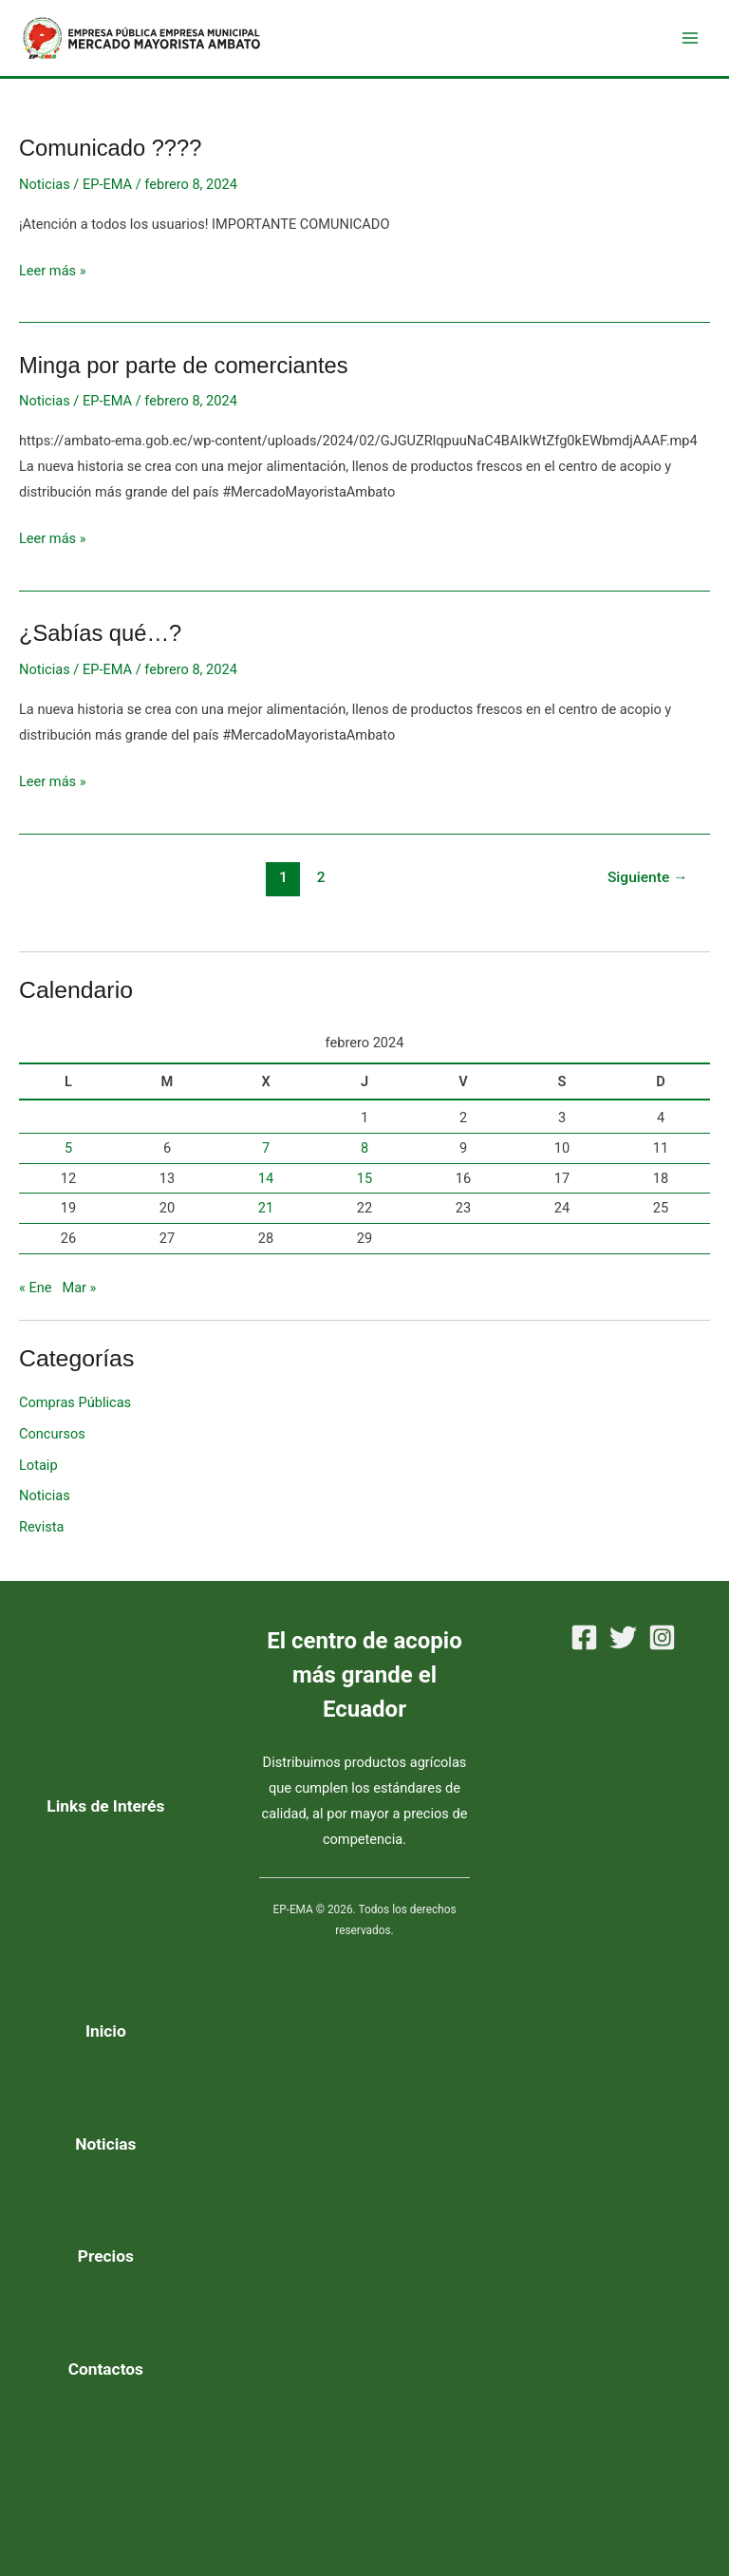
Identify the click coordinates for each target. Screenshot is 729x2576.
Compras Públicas (75, 1410)
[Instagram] (662, 1637)
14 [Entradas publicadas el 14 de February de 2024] (265, 1185)
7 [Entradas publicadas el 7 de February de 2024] (266, 1155)
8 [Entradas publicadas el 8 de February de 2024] (364, 1155)
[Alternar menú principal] (690, 42)
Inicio (105, 2030)
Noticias (44, 191)
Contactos (105, 2369)
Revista (41, 1534)
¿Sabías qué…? (100, 641)
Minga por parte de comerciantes (183, 373)
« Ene (35, 1296)
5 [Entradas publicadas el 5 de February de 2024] (68, 1155)
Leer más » (52, 276)
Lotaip (38, 1472)
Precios (106, 2256)
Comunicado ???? (110, 155)
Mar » (79, 1296)
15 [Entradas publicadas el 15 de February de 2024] (364, 1185)
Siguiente (648, 884)
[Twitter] (623, 1637)
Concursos (52, 1441)
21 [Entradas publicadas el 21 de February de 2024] (265, 1215)
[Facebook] (584, 1637)
